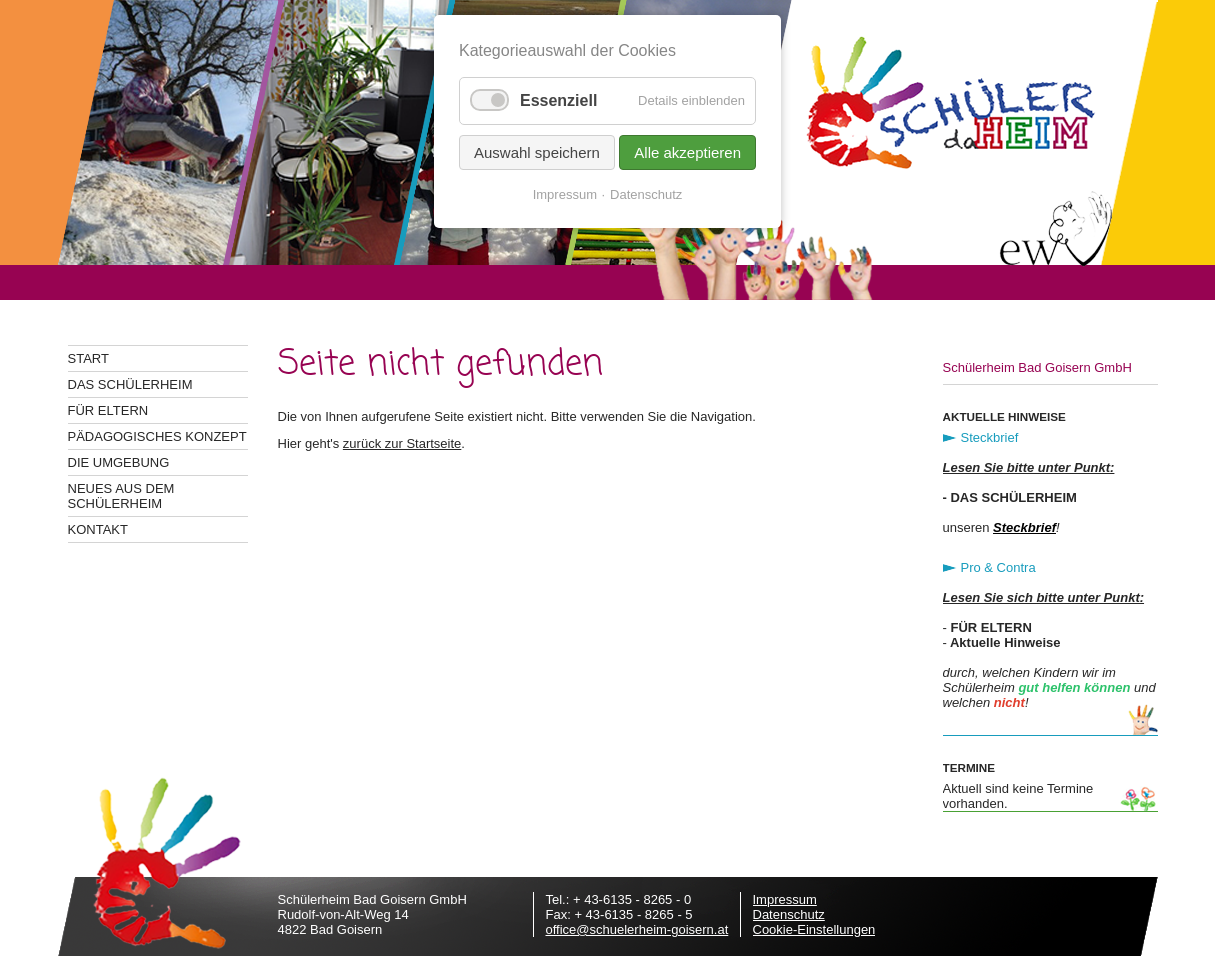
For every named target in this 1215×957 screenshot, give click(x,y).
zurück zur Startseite (402, 443)
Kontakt (98, 529)
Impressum (785, 899)
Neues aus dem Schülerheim (121, 496)
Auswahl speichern (537, 152)
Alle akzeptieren (687, 152)
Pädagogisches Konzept (157, 436)
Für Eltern (108, 410)
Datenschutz (789, 914)
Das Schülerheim (130, 384)
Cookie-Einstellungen (814, 929)
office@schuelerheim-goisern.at (637, 929)
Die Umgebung (119, 462)
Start (88, 358)
